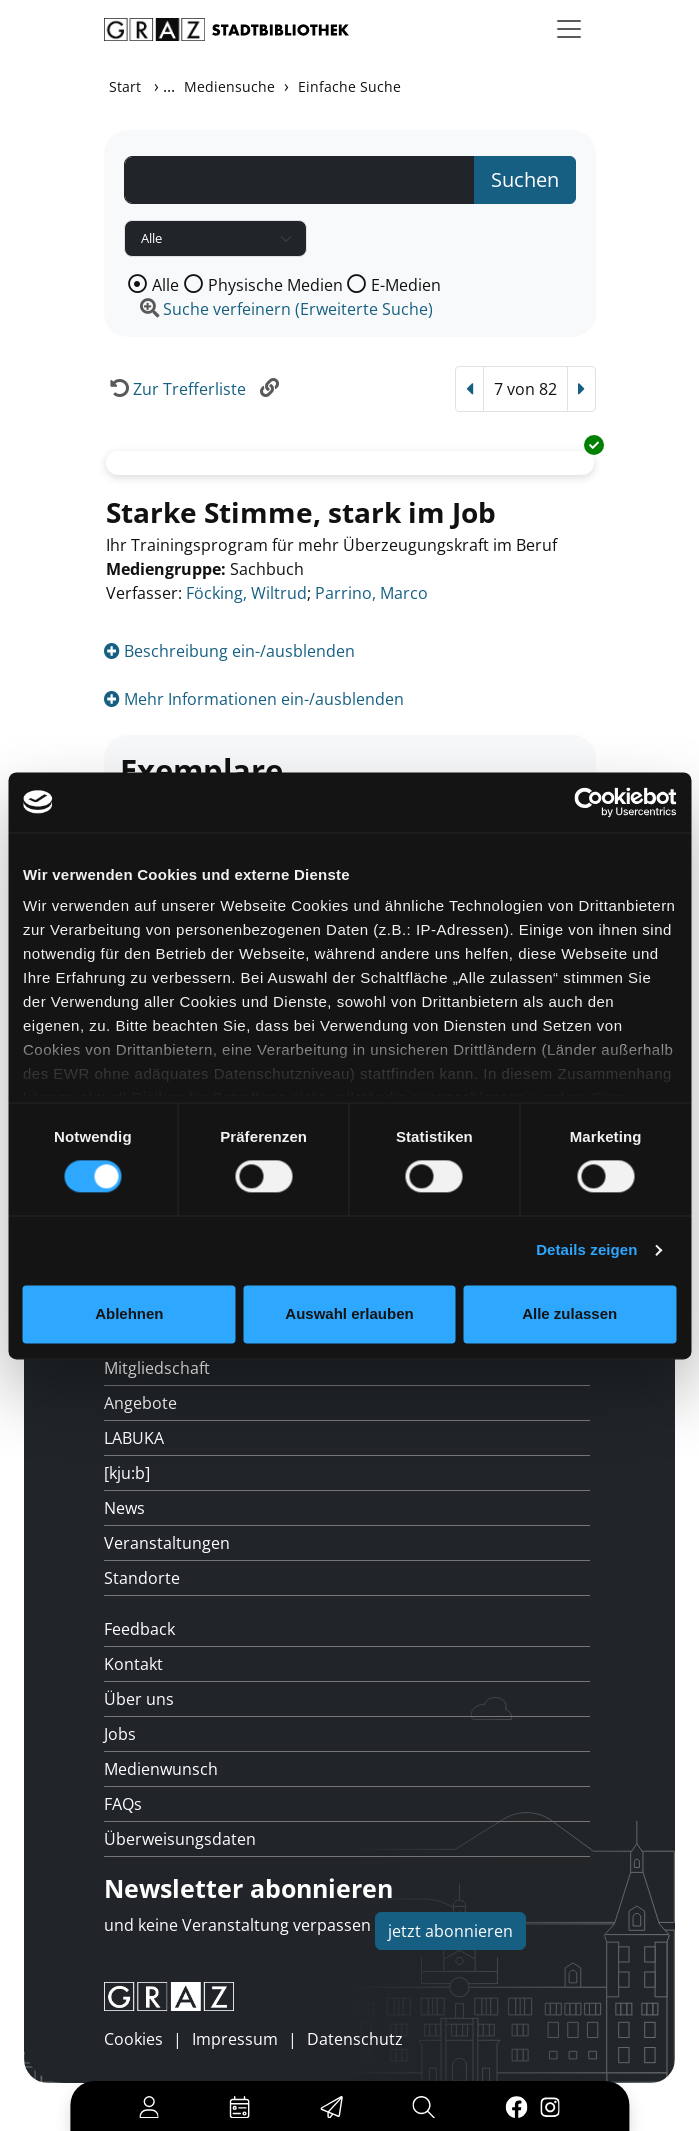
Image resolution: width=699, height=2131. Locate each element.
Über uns (139, 1699)
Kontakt (133, 1664)
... (169, 86)
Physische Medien (275, 285)
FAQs (123, 1804)
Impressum (235, 2039)
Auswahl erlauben (349, 1313)
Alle (165, 285)
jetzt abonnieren (450, 1931)
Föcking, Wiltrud (246, 593)
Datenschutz (355, 2039)
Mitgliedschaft (157, 1368)
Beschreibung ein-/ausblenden (229, 651)
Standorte (142, 1578)
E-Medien (406, 285)
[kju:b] (127, 1473)
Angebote (140, 1403)
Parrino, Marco (371, 593)
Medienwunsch (161, 1769)
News (124, 1508)
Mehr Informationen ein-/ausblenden (254, 699)
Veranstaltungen (167, 1543)
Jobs (120, 1734)
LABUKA (134, 1438)
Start (125, 86)
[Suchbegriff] (299, 180)
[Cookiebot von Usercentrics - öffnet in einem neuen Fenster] (588, 802)
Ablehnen (129, 1313)
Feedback (139, 1629)
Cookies (133, 2039)
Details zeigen (586, 1250)
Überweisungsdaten (180, 1839)
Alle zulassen (569, 1313)
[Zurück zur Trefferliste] (175, 389)
